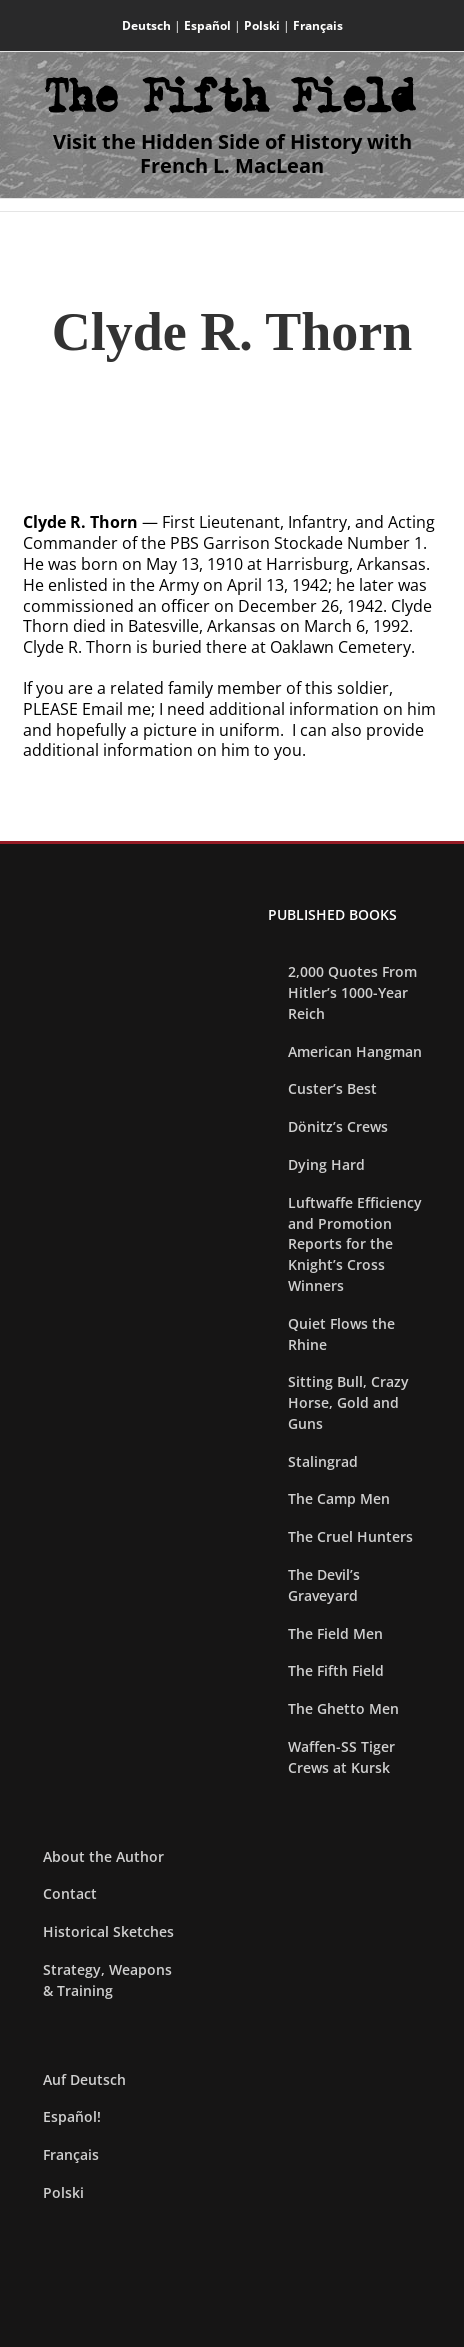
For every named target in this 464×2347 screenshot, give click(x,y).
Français (318, 25)
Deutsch (146, 25)
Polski (262, 25)
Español (207, 25)
